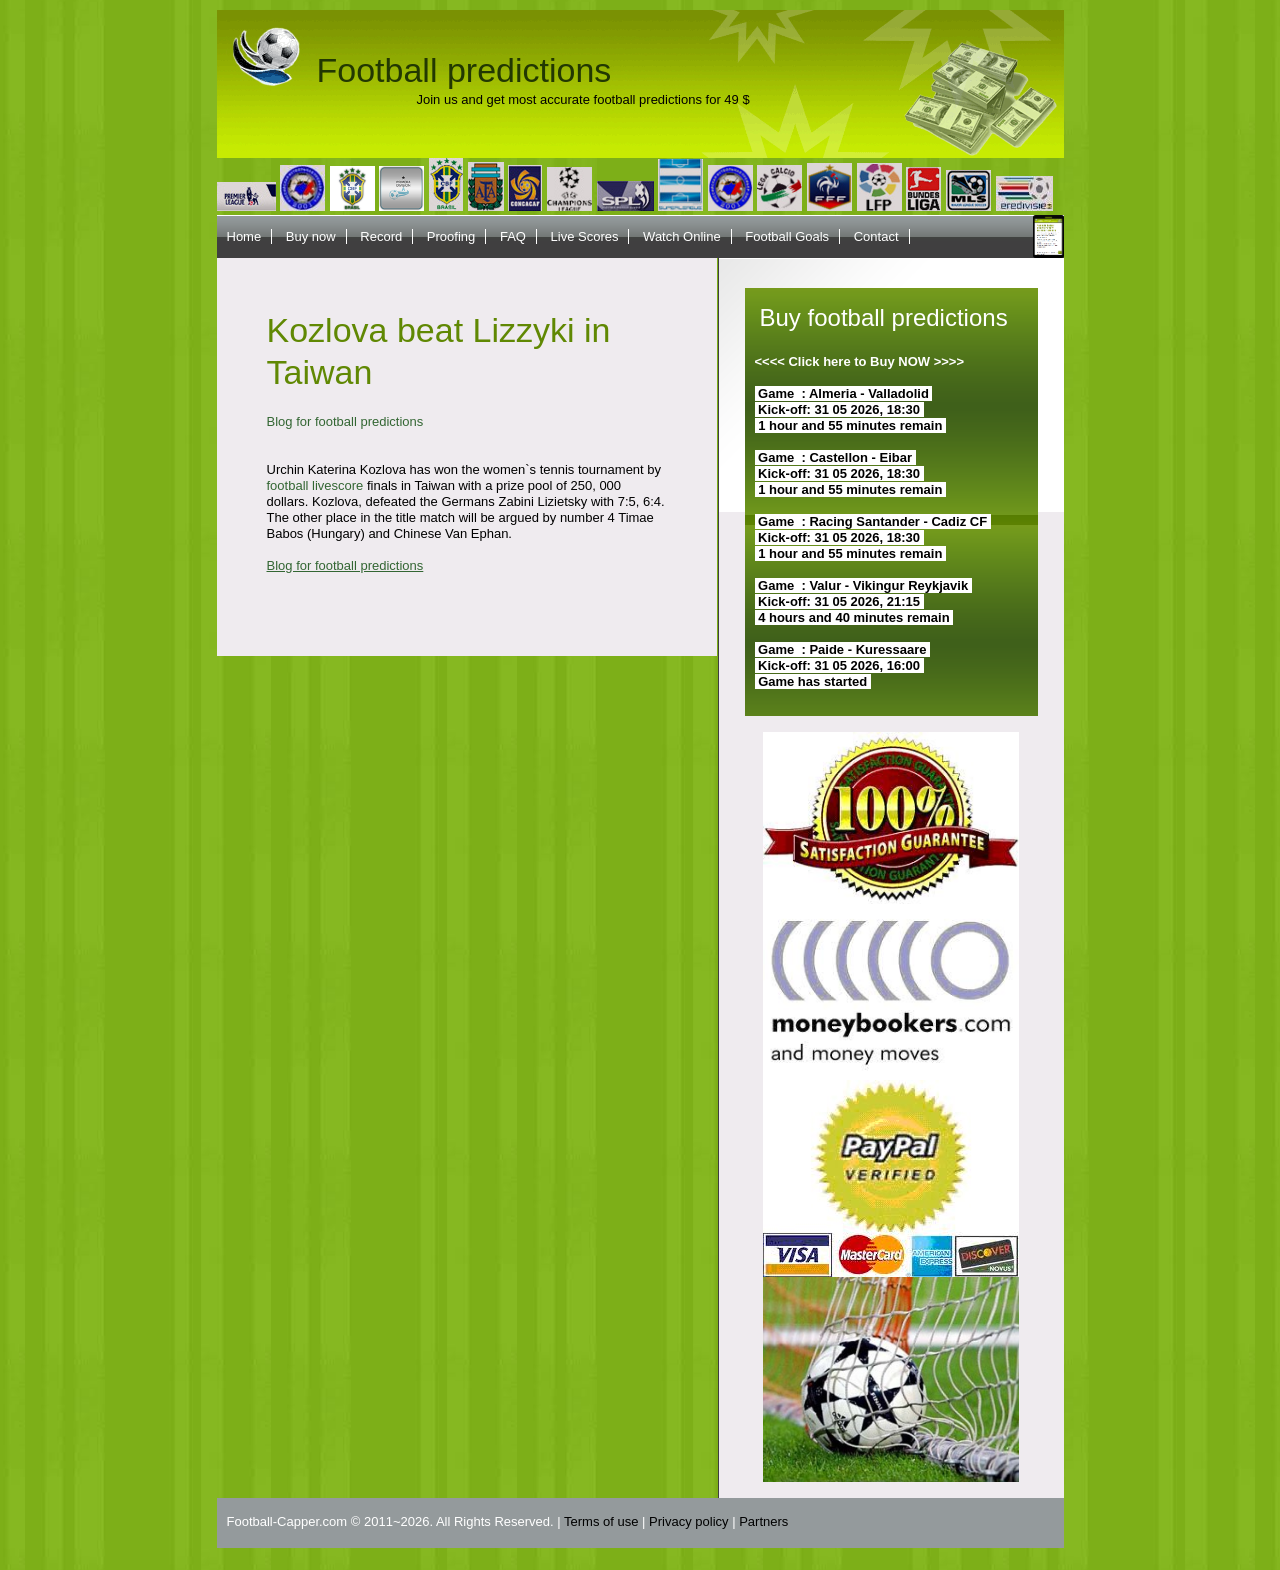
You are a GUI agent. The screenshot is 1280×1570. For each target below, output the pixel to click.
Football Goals (787, 236)
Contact (876, 236)
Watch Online (682, 236)
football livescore (315, 485)
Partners (763, 1521)
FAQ (513, 236)
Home (244, 236)
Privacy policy (688, 1521)
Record (381, 236)
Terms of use (601, 1521)
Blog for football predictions (345, 421)
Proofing (451, 236)
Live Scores (585, 236)
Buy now (311, 236)
